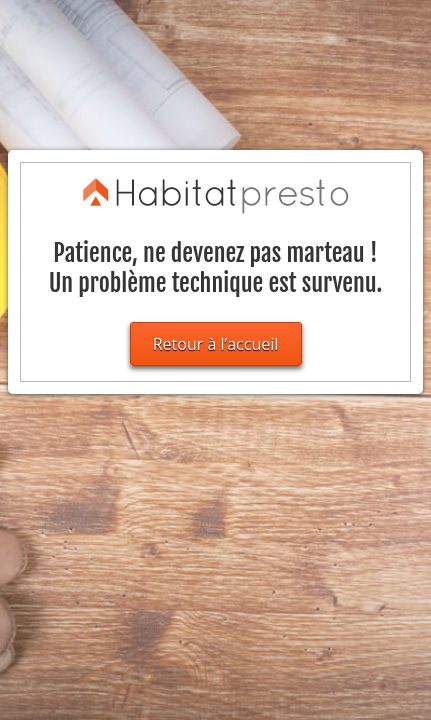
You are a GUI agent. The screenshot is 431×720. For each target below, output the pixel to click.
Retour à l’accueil (216, 344)
